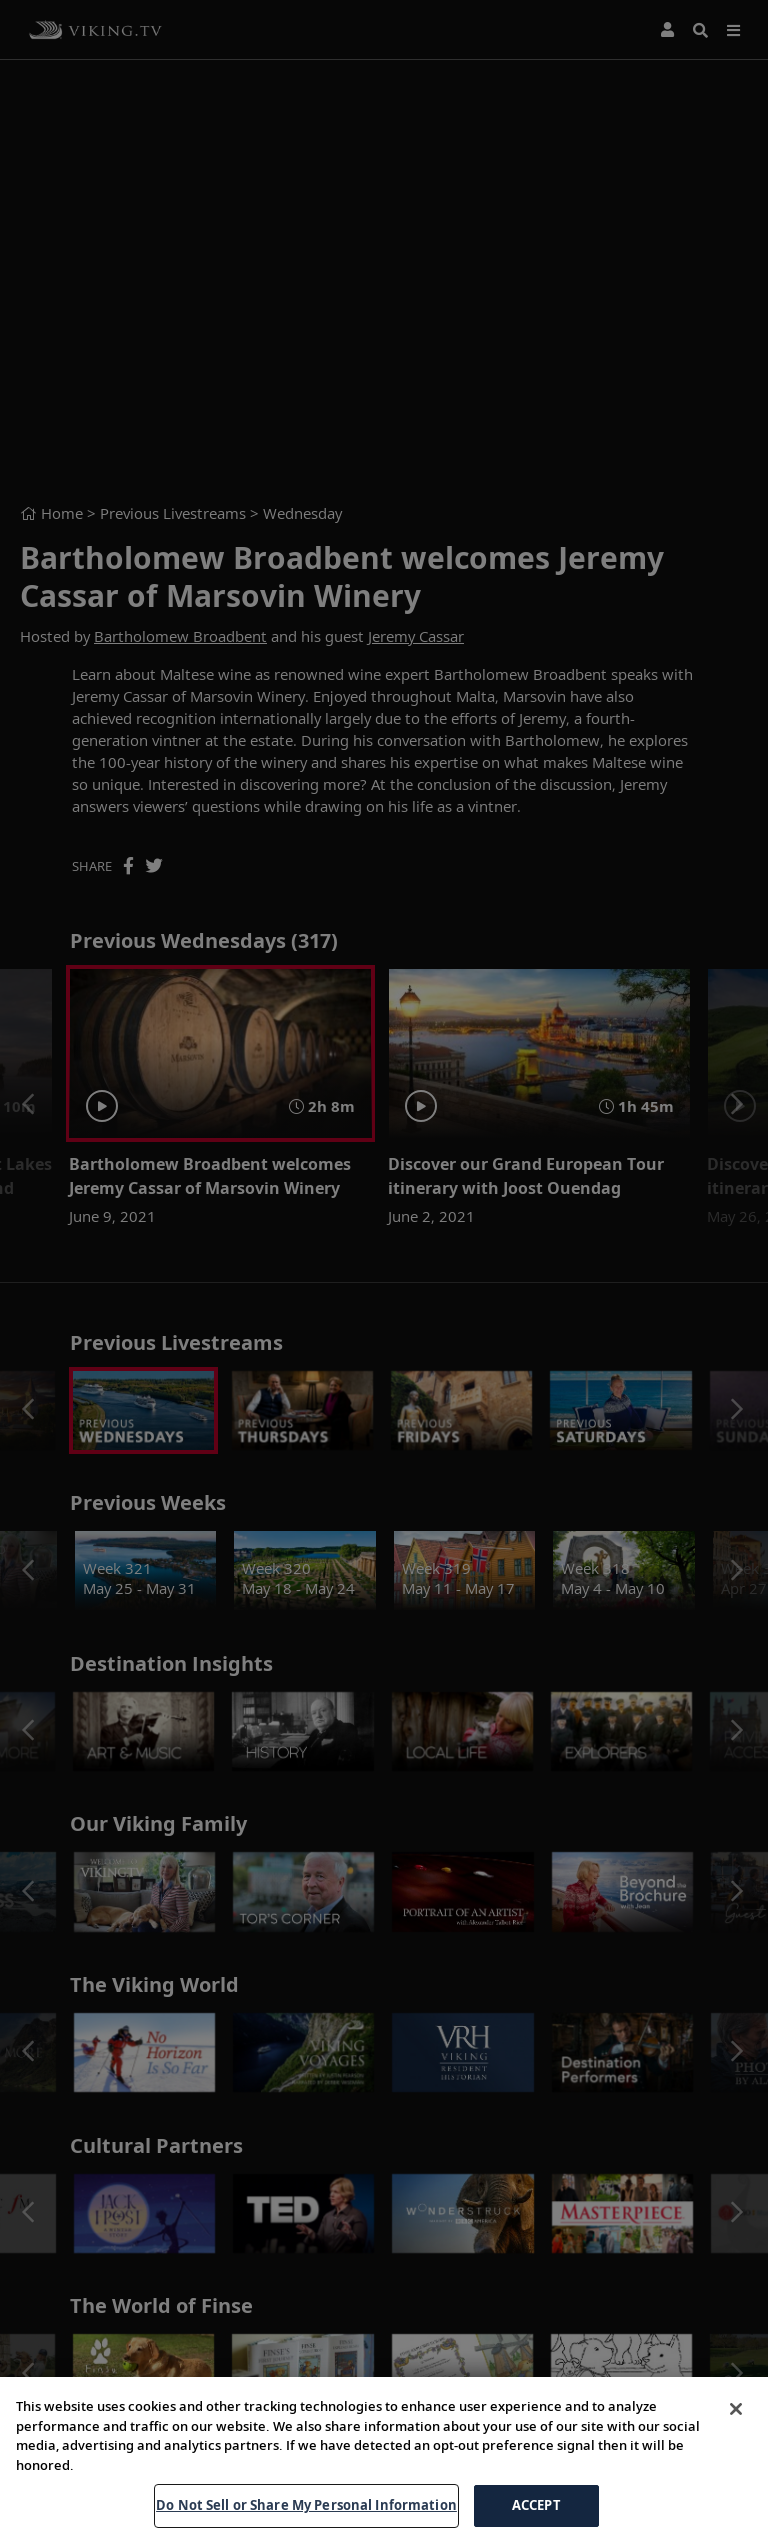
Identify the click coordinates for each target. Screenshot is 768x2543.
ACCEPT (536, 2505)
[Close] (736, 2409)
